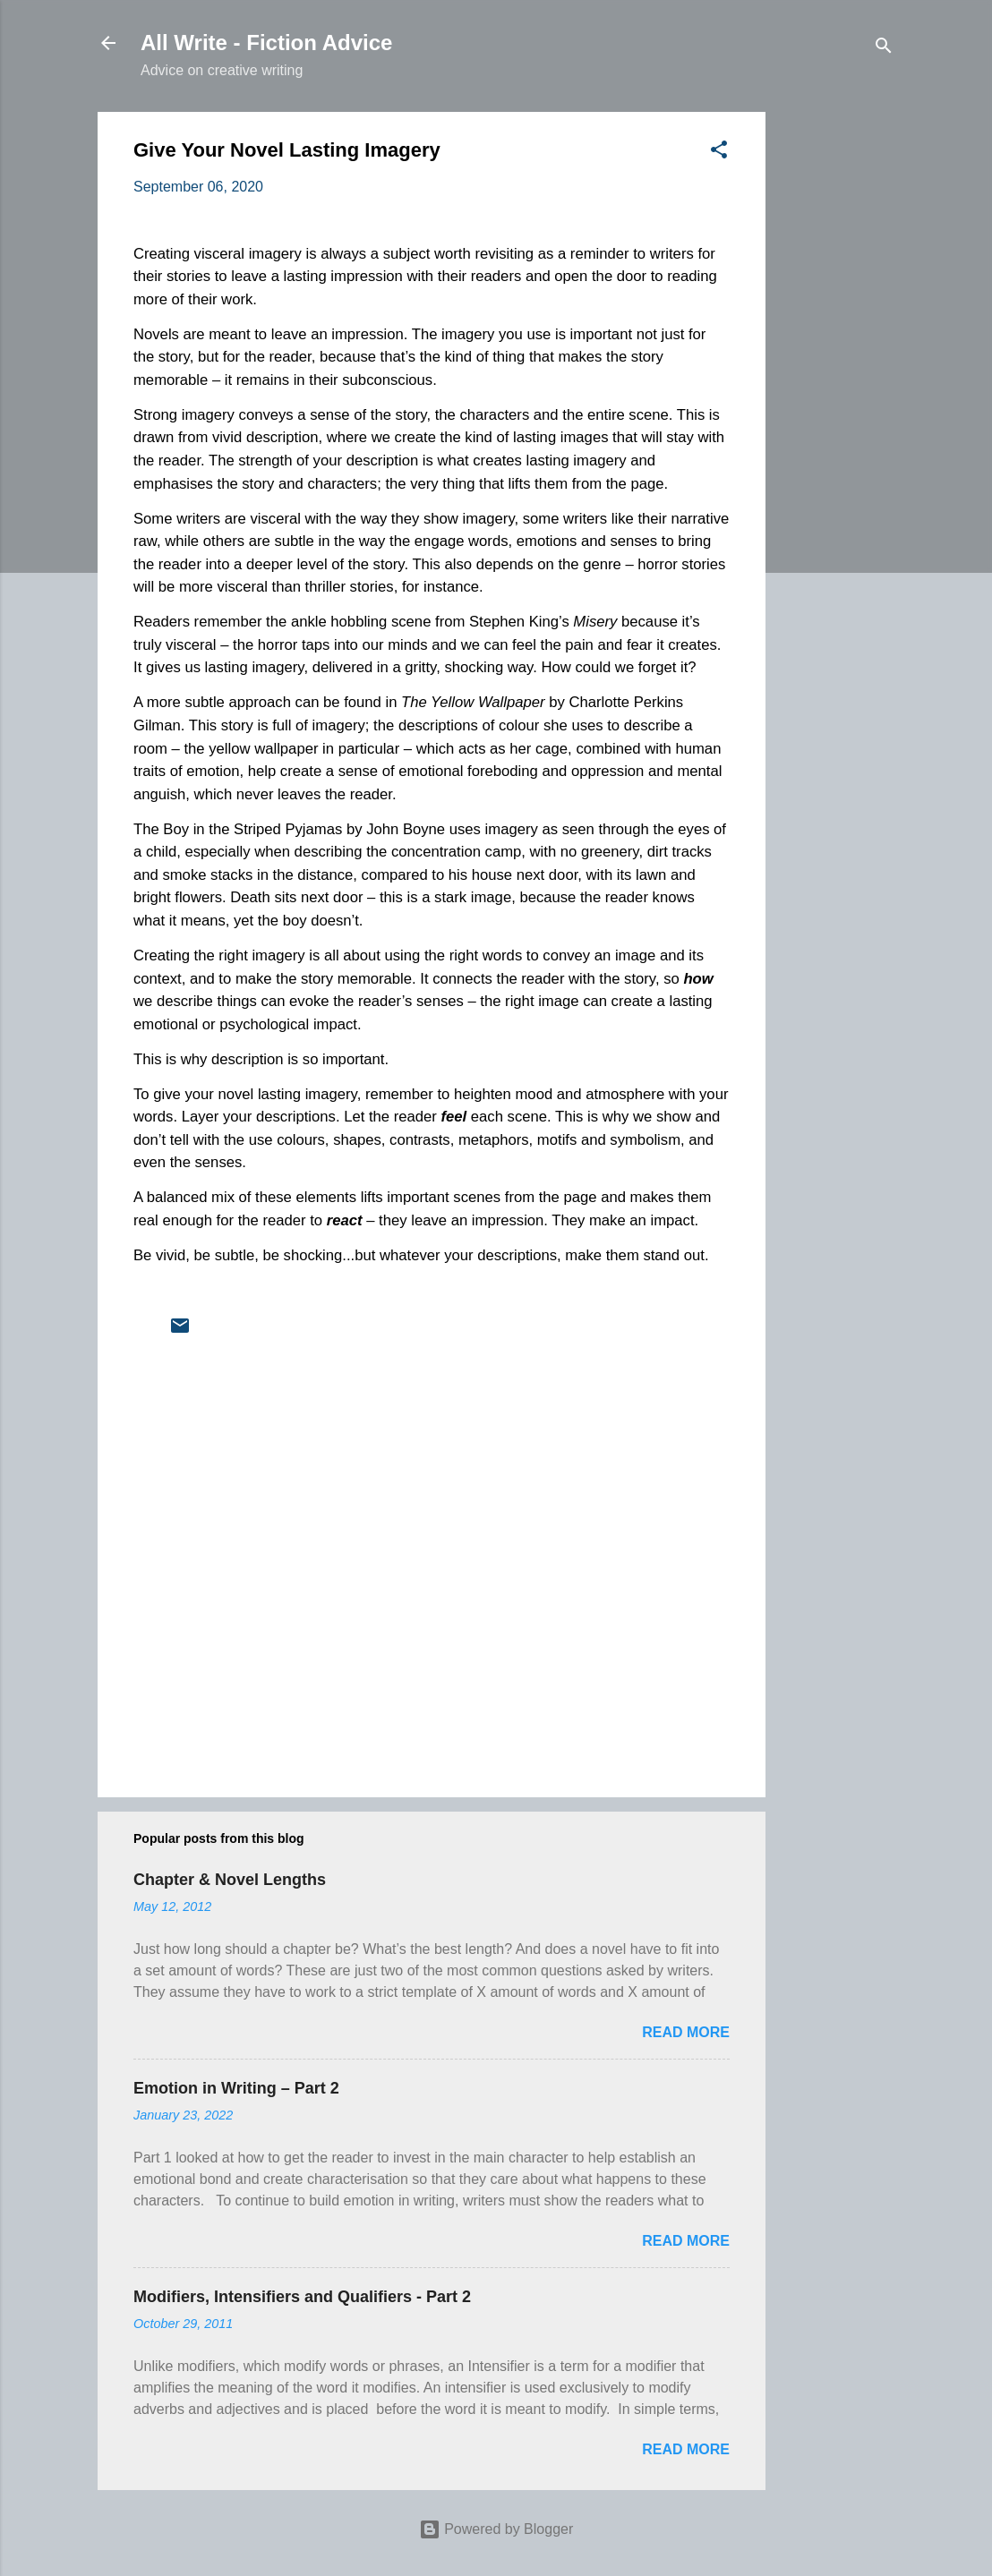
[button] (719, 152)
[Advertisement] (837, 380)
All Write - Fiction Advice (266, 42)
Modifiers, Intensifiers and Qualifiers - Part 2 (302, 2297)
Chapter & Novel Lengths (229, 1880)
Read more (686, 2032)
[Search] (883, 48)
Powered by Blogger (496, 2529)
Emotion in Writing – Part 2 (236, 2088)
